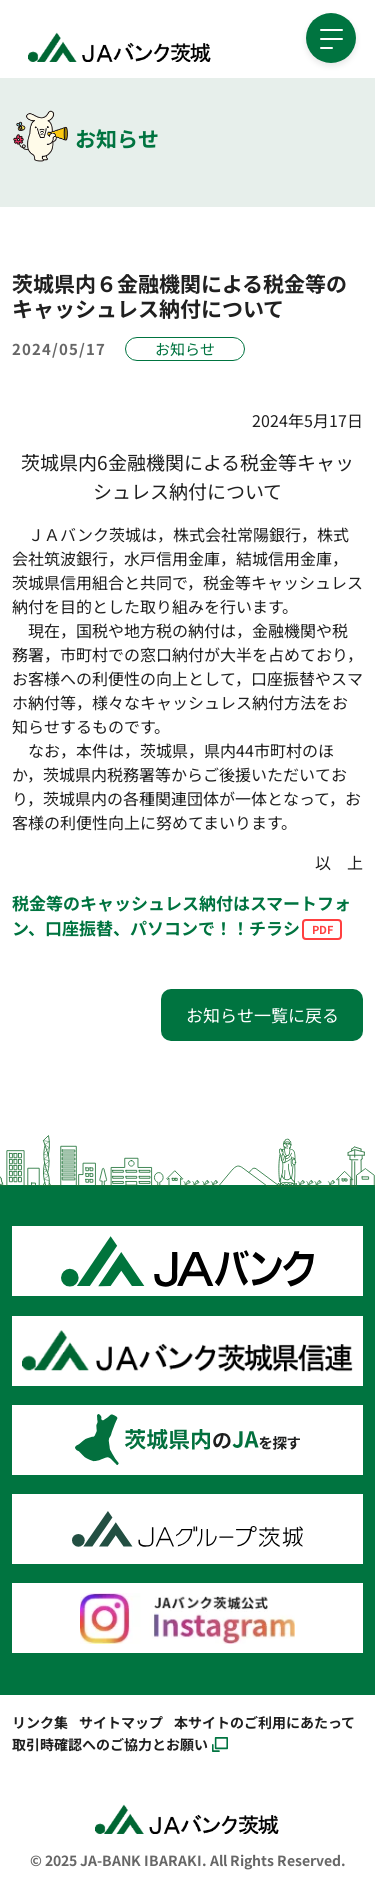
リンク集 (40, 1721)
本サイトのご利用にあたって (264, 1721)
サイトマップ (121, 1721)
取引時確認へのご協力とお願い (110, 1743)
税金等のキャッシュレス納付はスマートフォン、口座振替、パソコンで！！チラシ (181, 915)
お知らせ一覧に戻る (262, 1014)
